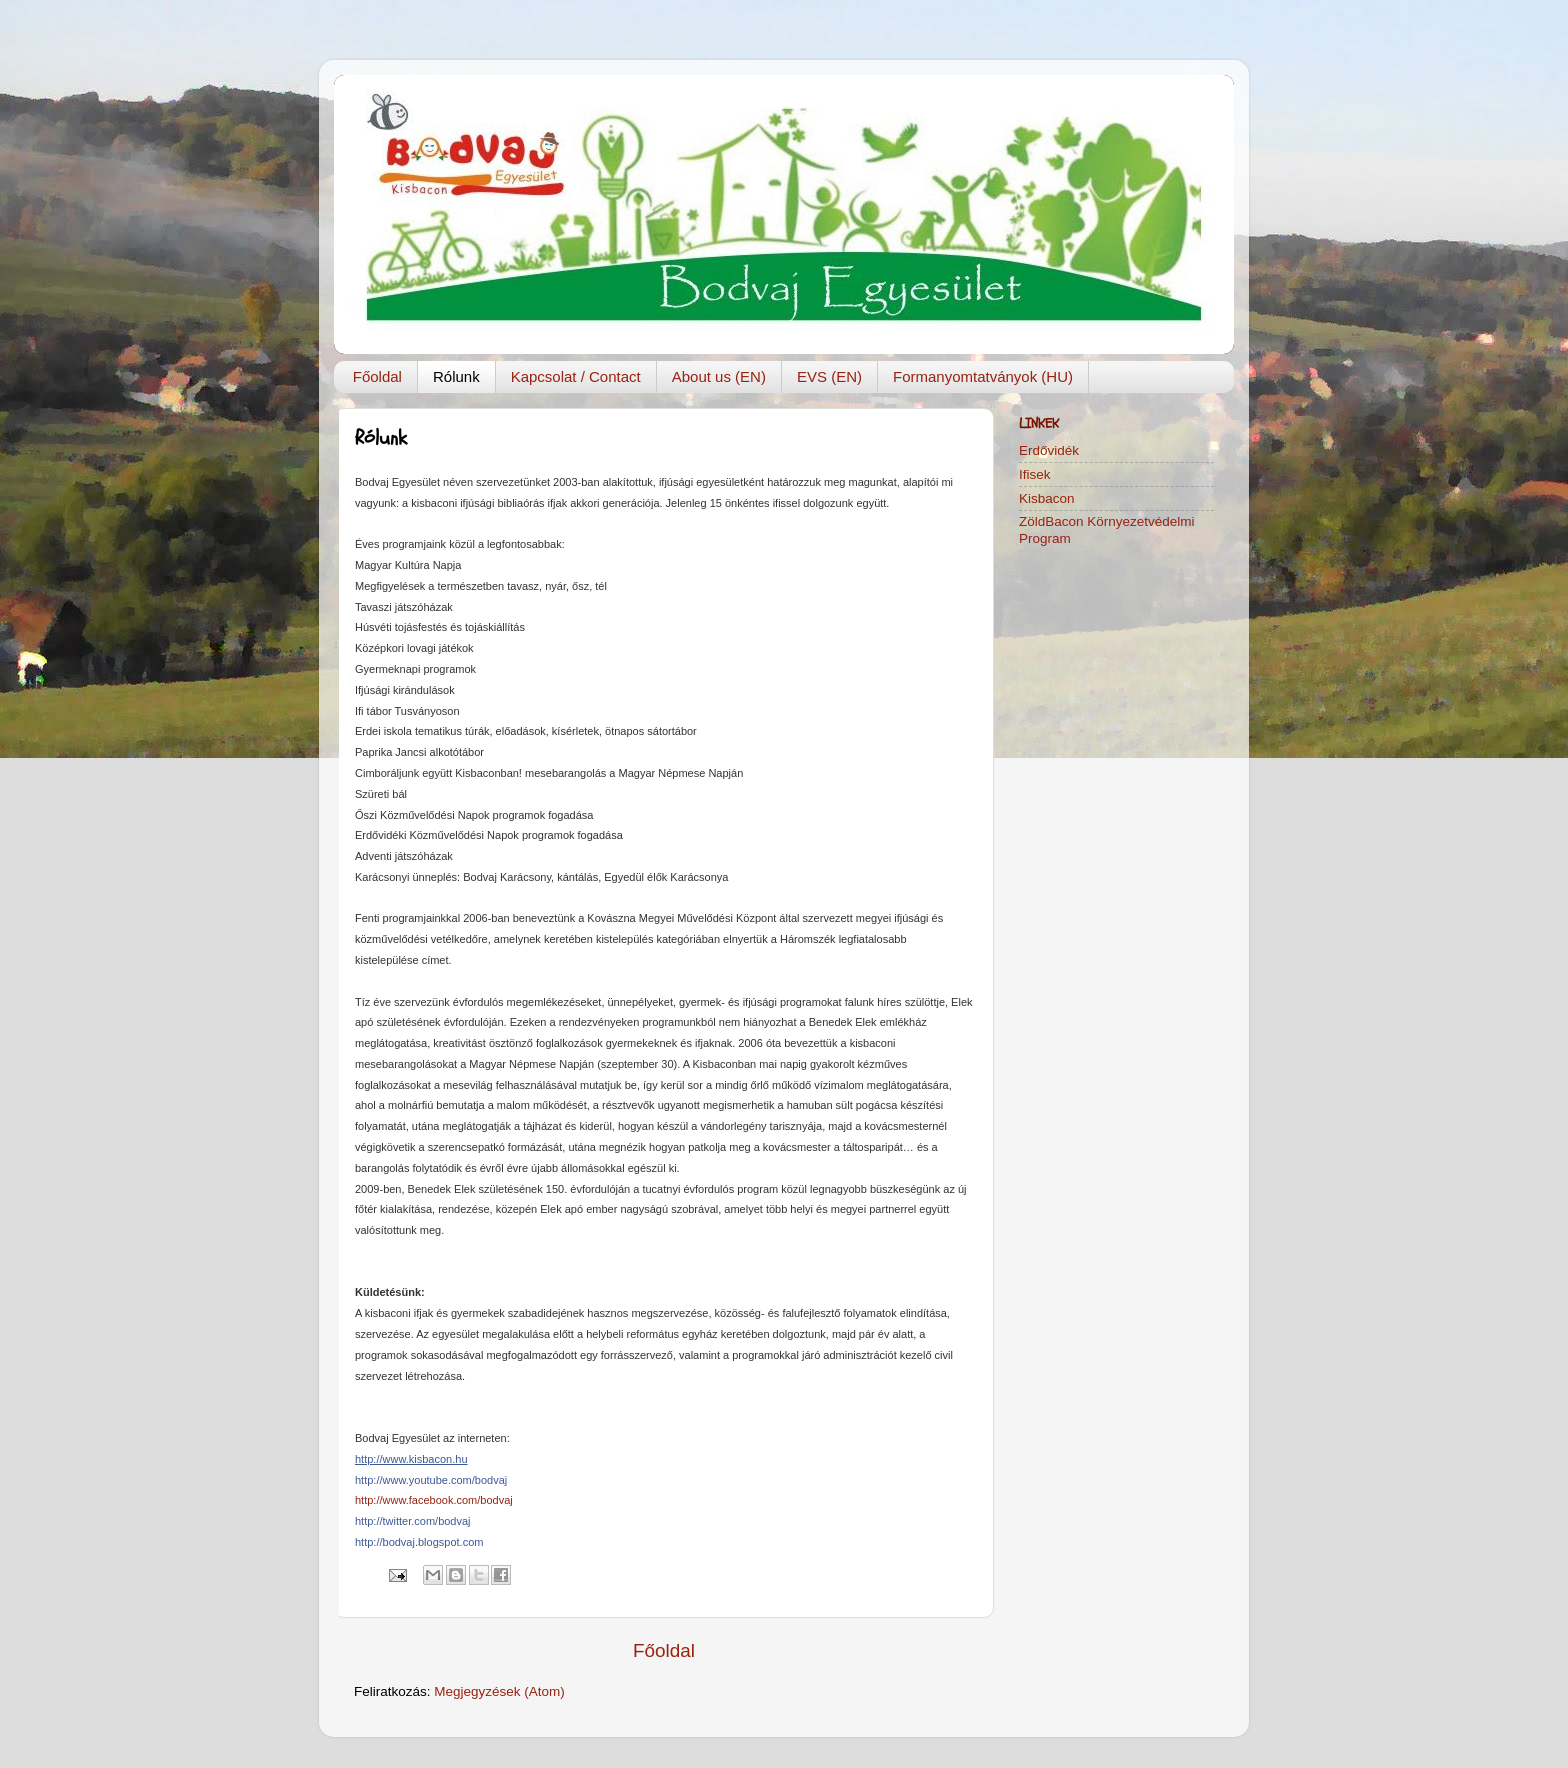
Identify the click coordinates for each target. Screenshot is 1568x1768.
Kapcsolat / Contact (576, 376)
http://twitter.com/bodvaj (413, 1521)
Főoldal (377, 376)
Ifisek (1035, 474)
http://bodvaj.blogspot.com (419, 1542)
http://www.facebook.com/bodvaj (434, 1500)
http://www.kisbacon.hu (411, 1459)
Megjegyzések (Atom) (499, 1691)
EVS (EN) (829, 376)
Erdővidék (1049, 450)
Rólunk (456, 376)
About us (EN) (719, 376)
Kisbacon (1047, 498)
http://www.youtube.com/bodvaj (431, 1480)
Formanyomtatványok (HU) (983, 376)
